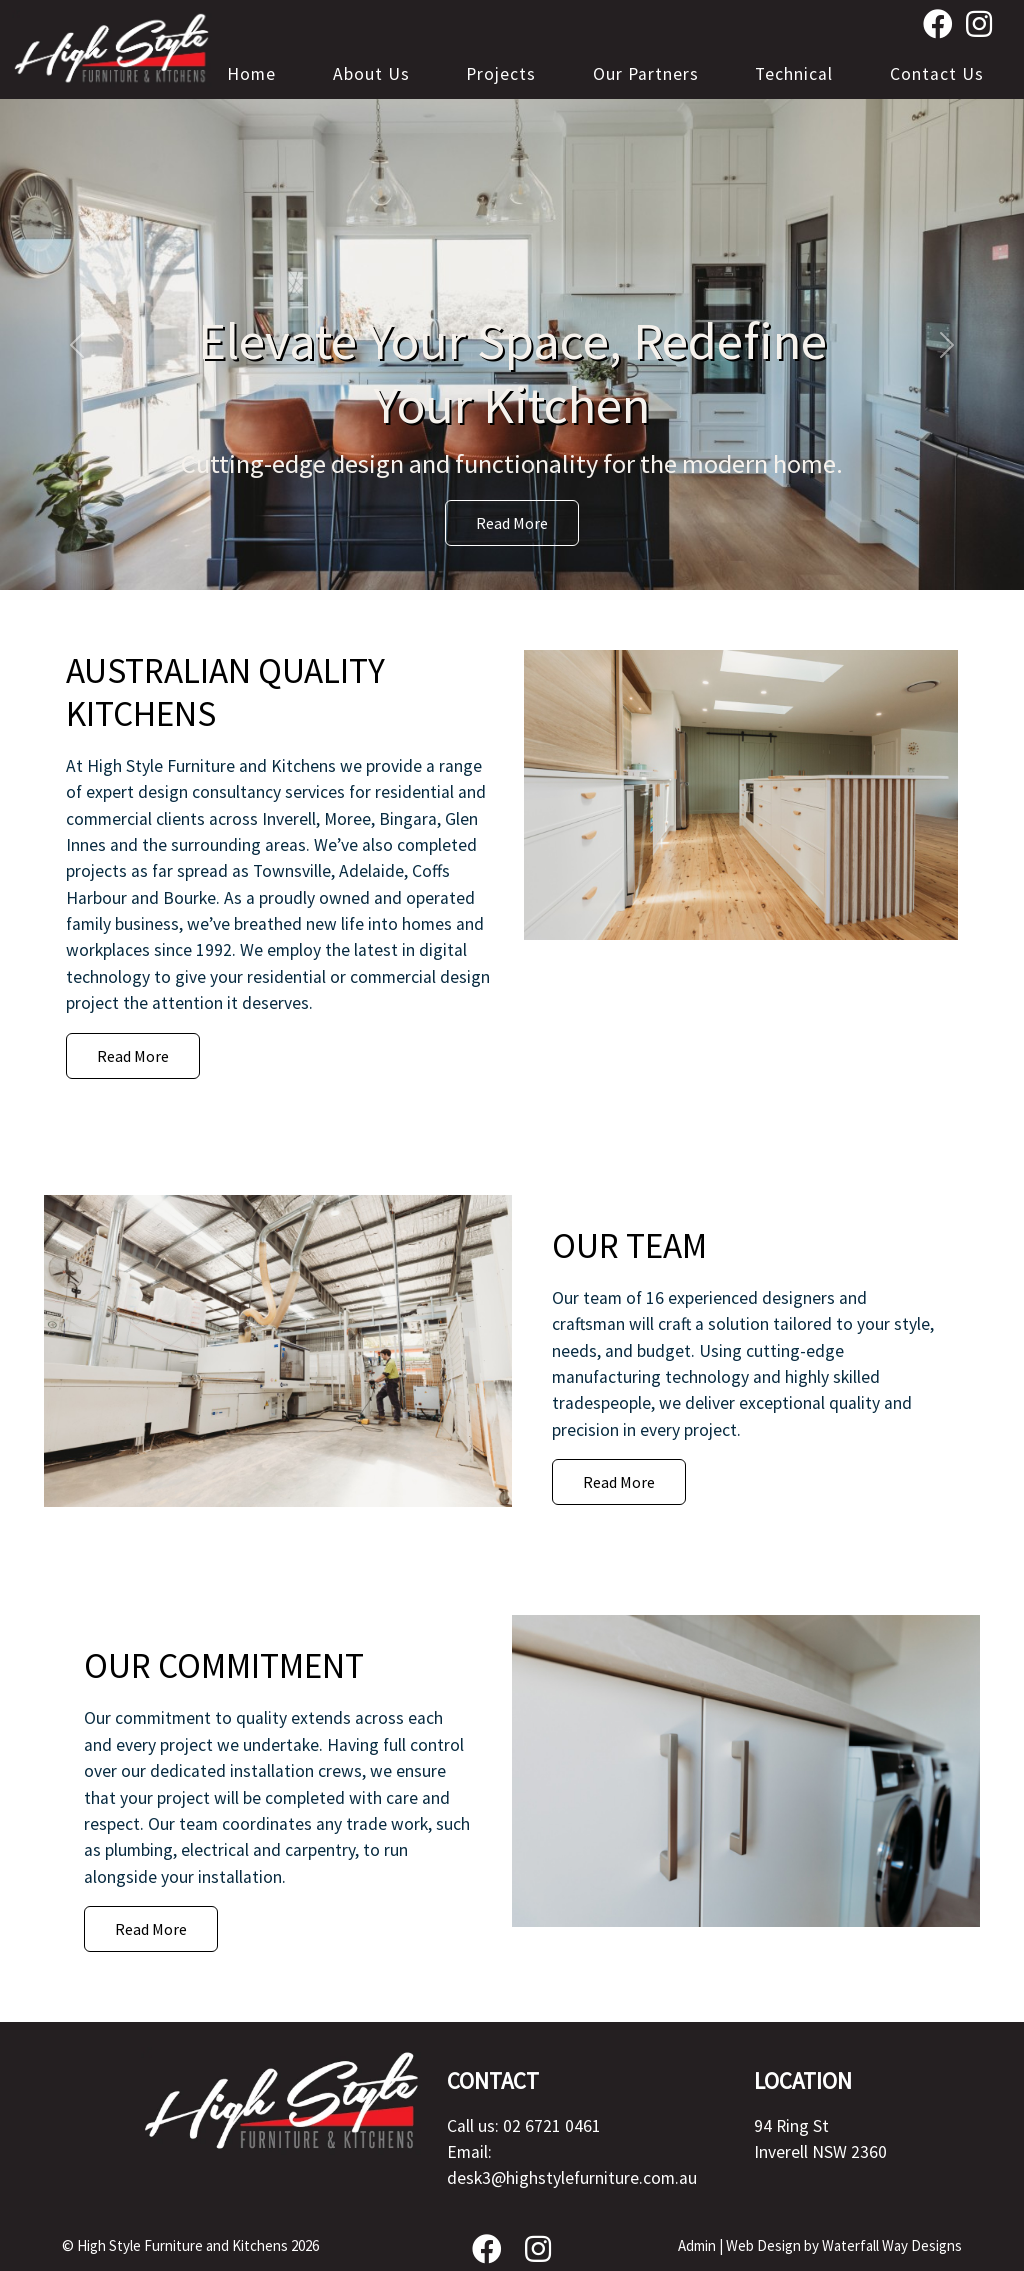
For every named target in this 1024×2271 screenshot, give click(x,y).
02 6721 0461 (552, 2126)
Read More (512, 523)
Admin (697, 2245)
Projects (501, 74)
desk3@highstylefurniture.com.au (572, 2178)
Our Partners (646, 74)
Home (251, 74)
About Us (371, 74)
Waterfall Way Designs (892, 2245)
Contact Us (937, 74)
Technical (794, 74)
